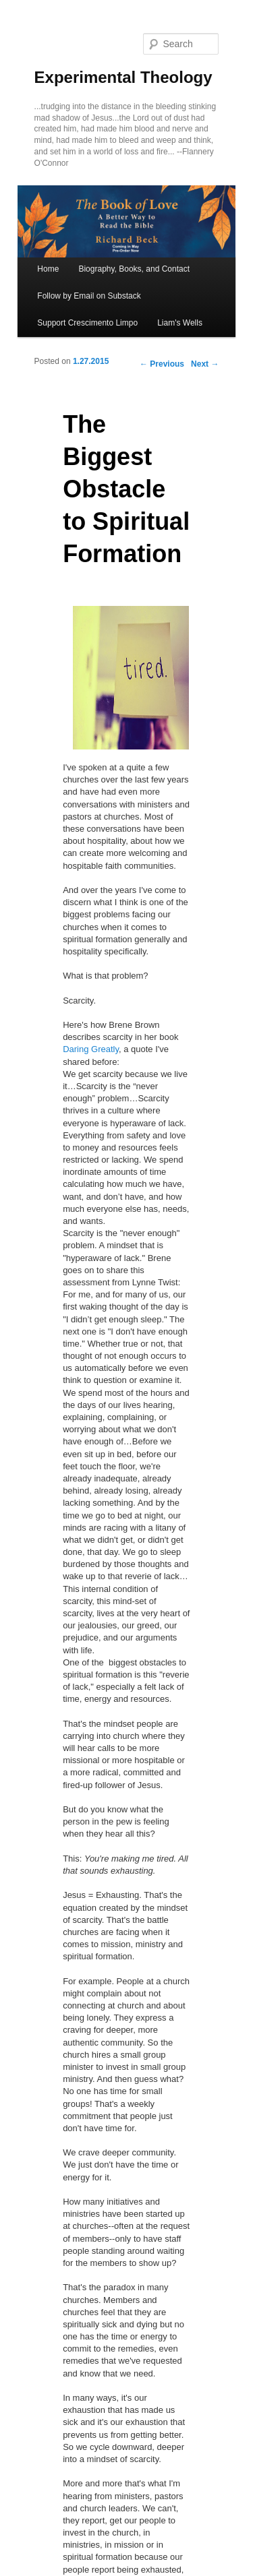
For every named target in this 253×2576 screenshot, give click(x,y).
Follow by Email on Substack (88, 296)
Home (48, 269)
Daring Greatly (91, 1049)
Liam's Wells (179, 323)
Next (205, 364)
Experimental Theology (123, 77)
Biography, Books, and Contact (134, 269)
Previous (162, 364)
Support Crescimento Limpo (87, 323)
